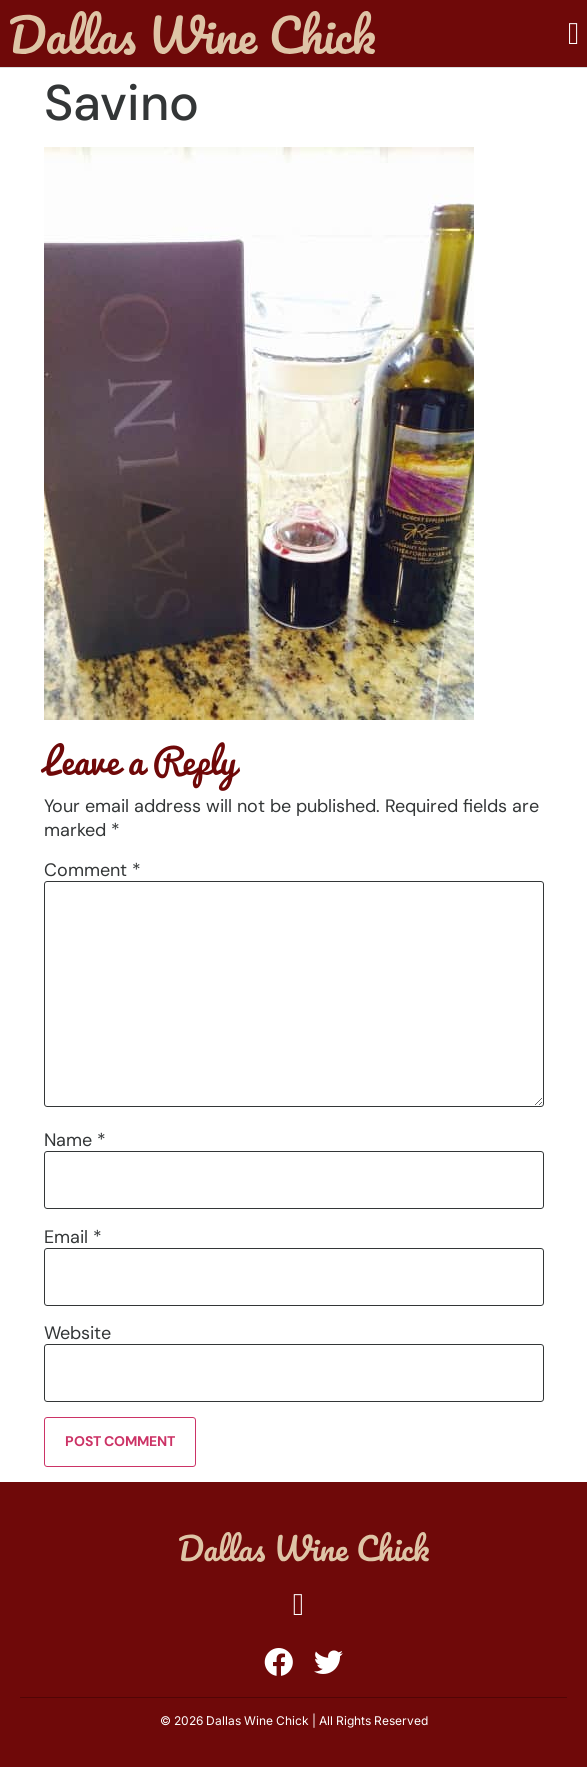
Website (77, 1333)
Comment (92, 870)
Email (73, 1237)
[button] (573, 33)
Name (75, 1140)
